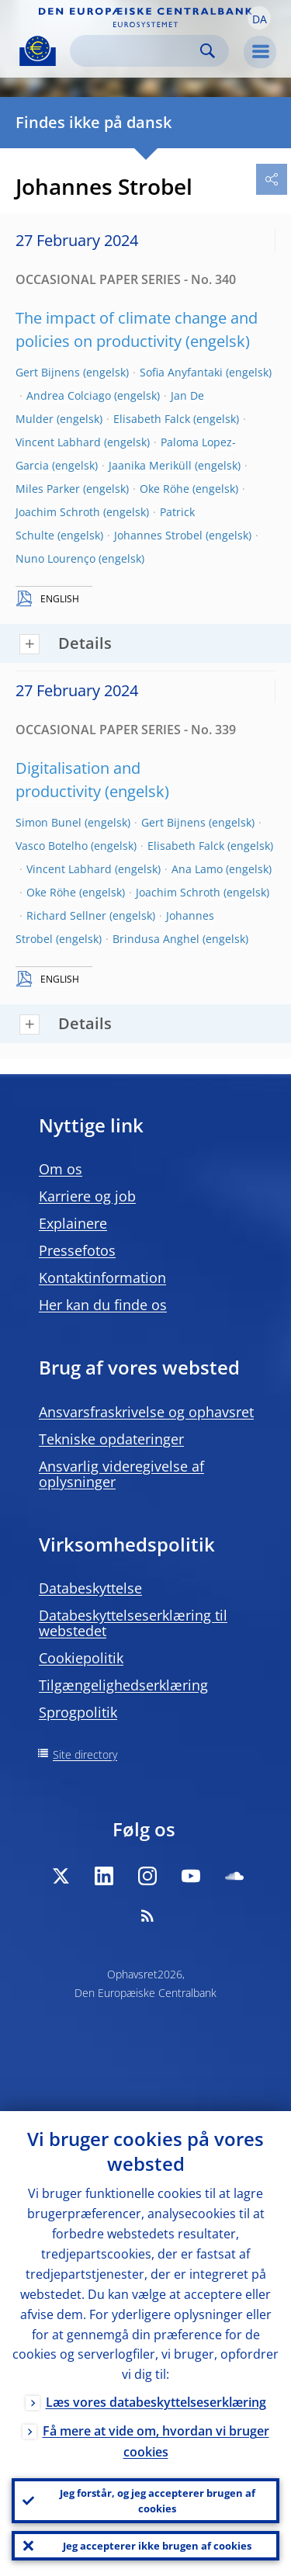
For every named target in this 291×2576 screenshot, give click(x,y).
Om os (60, 1169)
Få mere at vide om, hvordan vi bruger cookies (156, 2441)
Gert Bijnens (48, 372)
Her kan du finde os (103, 1304)
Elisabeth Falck (151, 418)
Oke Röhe (164, 488)
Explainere (73, 1223)
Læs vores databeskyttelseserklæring (156, 2402)
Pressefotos (77, 1250)
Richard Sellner (66, 915)
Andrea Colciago (68, 395)
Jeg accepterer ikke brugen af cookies (157, 2546)
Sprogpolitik (78, 1712)
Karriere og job (87, 1196)
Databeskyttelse (90, 1588)
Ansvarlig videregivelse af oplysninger (121, 1474)
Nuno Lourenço (55, 558)
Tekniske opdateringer (111, 1439)
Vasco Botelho (52, 845)
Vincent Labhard (58, 442)
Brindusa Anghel (156, 938)
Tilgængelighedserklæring (123, 1685)
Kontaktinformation (102, 1277)
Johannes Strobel (158, 535)
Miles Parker (48, 488)
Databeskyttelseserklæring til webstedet (133, 1623)
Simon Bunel (48, 822)
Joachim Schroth (58, 511)
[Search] (137, 50)
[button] (259, 17)
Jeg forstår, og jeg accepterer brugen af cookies (157, 2500)
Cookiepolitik (81, 1658)
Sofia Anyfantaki (181, 372)
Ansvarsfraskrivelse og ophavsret (146, 1411)
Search (207, 50)
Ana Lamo (197, 869)
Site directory (85, 1754)
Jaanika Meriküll (150, 465)
